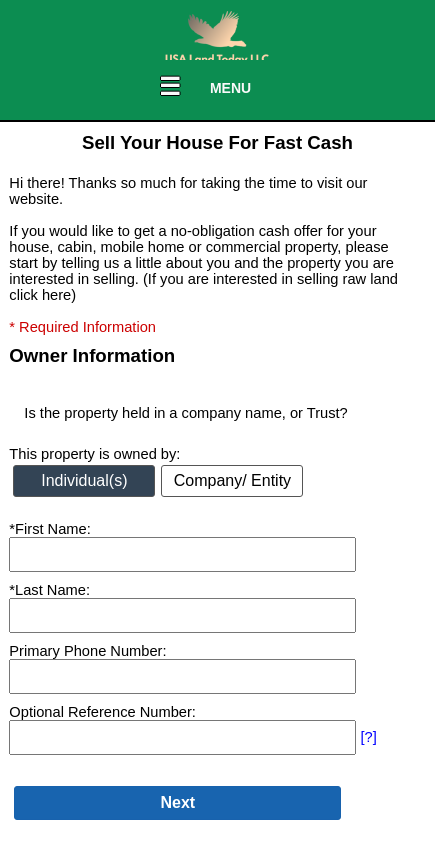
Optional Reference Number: (102, 712)
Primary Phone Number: (87, 651)
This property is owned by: (94, 454)
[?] (368, 737)
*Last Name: (49, 590)
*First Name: (49, 529)
